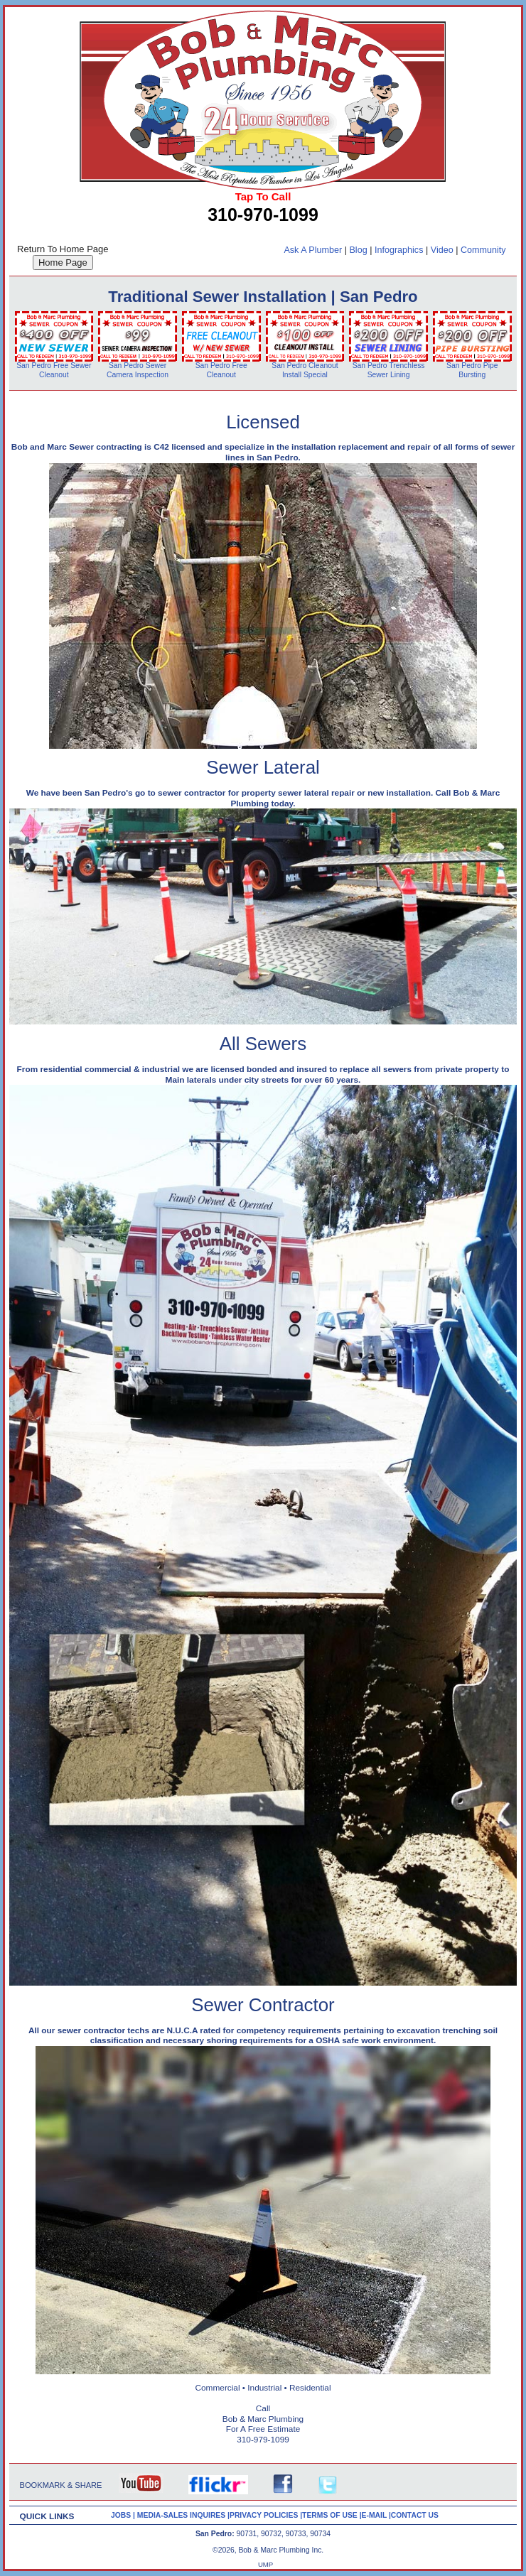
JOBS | (124, 2515)
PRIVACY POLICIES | (266, 2515)
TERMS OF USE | (331, 2515)
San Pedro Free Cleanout (221, 370)
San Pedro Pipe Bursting (472, 370)
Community (483, 250)
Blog (358, 250)
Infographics (399, 250)
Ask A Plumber (313, 250)
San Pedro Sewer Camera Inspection (137, 370)
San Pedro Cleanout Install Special (305, 370)
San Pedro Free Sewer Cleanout (53, 370)
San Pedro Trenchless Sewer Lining (389, 370)
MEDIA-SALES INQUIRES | (183, 2515)
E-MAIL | (376, 2515)
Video (442, 250)
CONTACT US (415, 2515)
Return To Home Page (62, 249)
